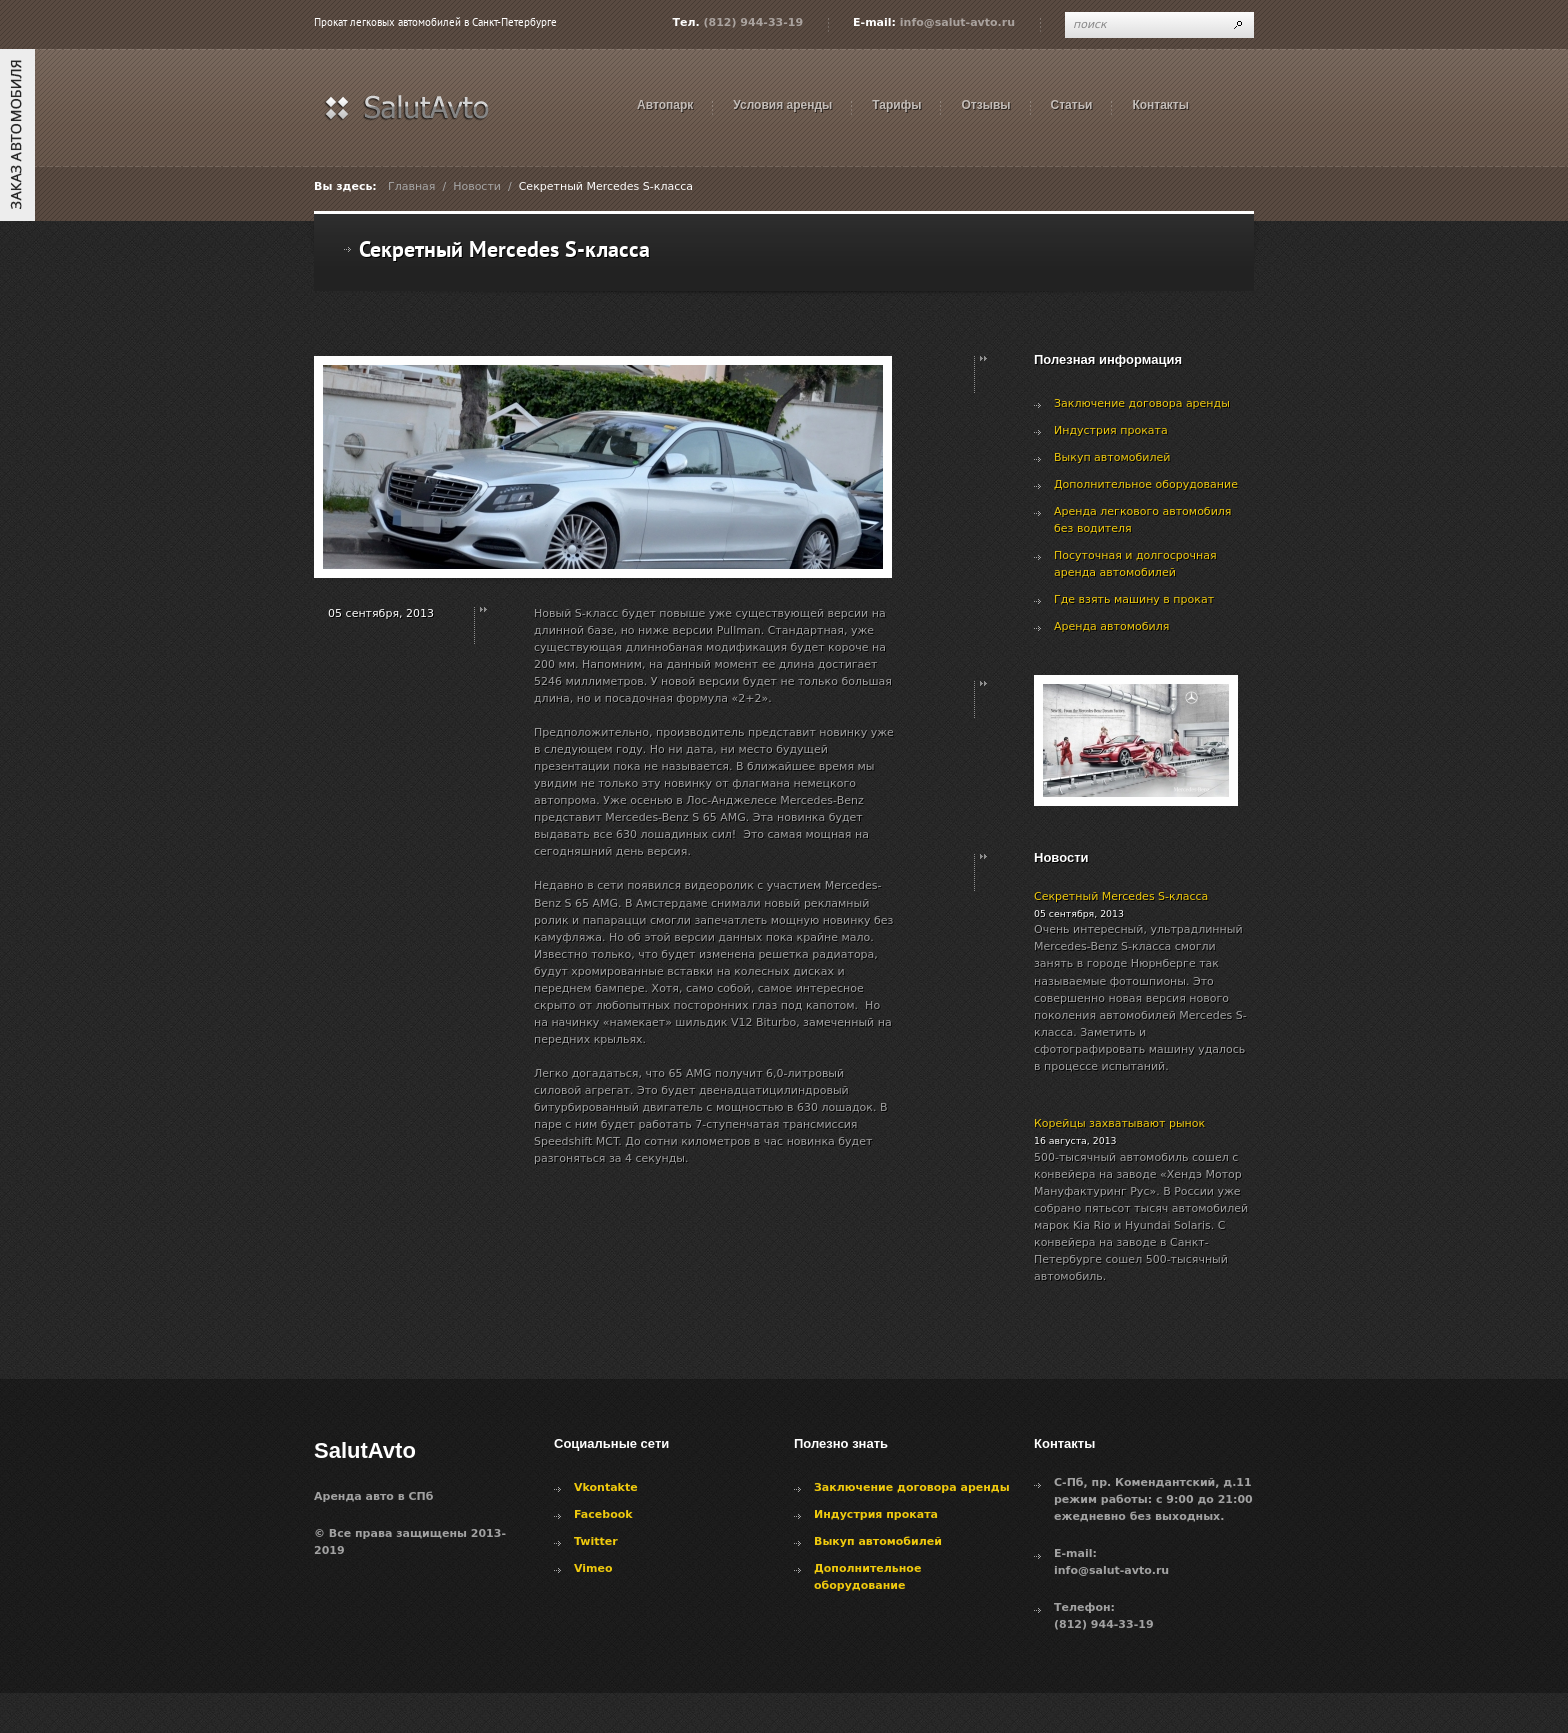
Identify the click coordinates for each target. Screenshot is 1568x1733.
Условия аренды (782, 105)
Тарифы (896, 105)
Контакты (1160, 105)
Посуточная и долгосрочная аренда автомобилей (1135, 564)
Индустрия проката (1111, 430)
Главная (412, 186)
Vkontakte (606, 1487)
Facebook (603, 1514)
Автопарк (665, 105)
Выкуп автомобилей (1112, 457)
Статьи (1072, 105)
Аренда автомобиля (1111, 626)
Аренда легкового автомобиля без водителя (1142, 520)
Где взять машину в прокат (1134, 599)
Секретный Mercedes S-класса (1121, 896)
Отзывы (985, 105)
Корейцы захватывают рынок (1119, 1123)
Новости (477, 186)
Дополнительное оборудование (1146, 484)
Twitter (596, 1541)
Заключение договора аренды (1142, 403)
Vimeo (593, 1568)
